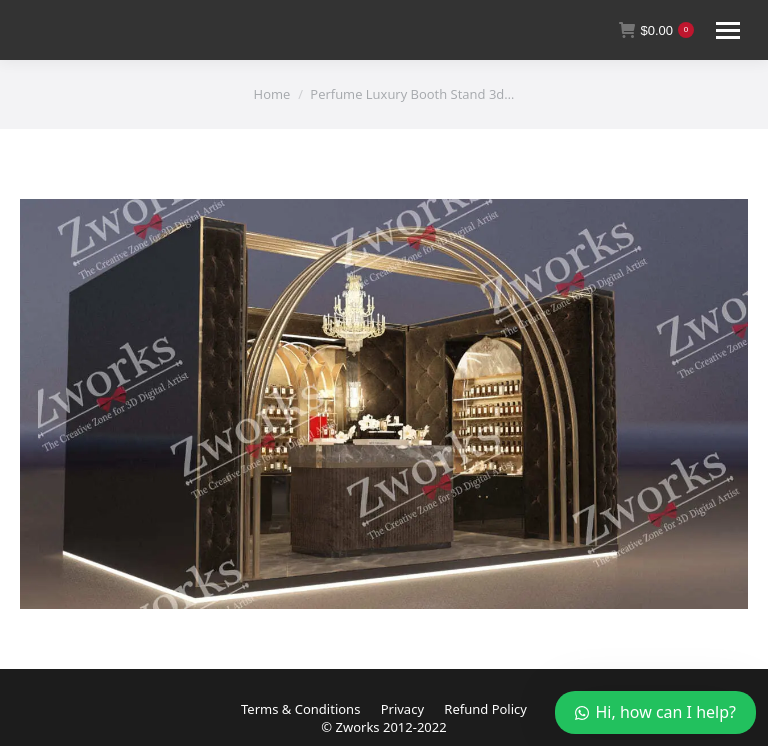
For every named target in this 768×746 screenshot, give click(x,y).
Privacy (402, 709)
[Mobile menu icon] (728, 30)
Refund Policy (485, 709)
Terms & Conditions (300, 709)
